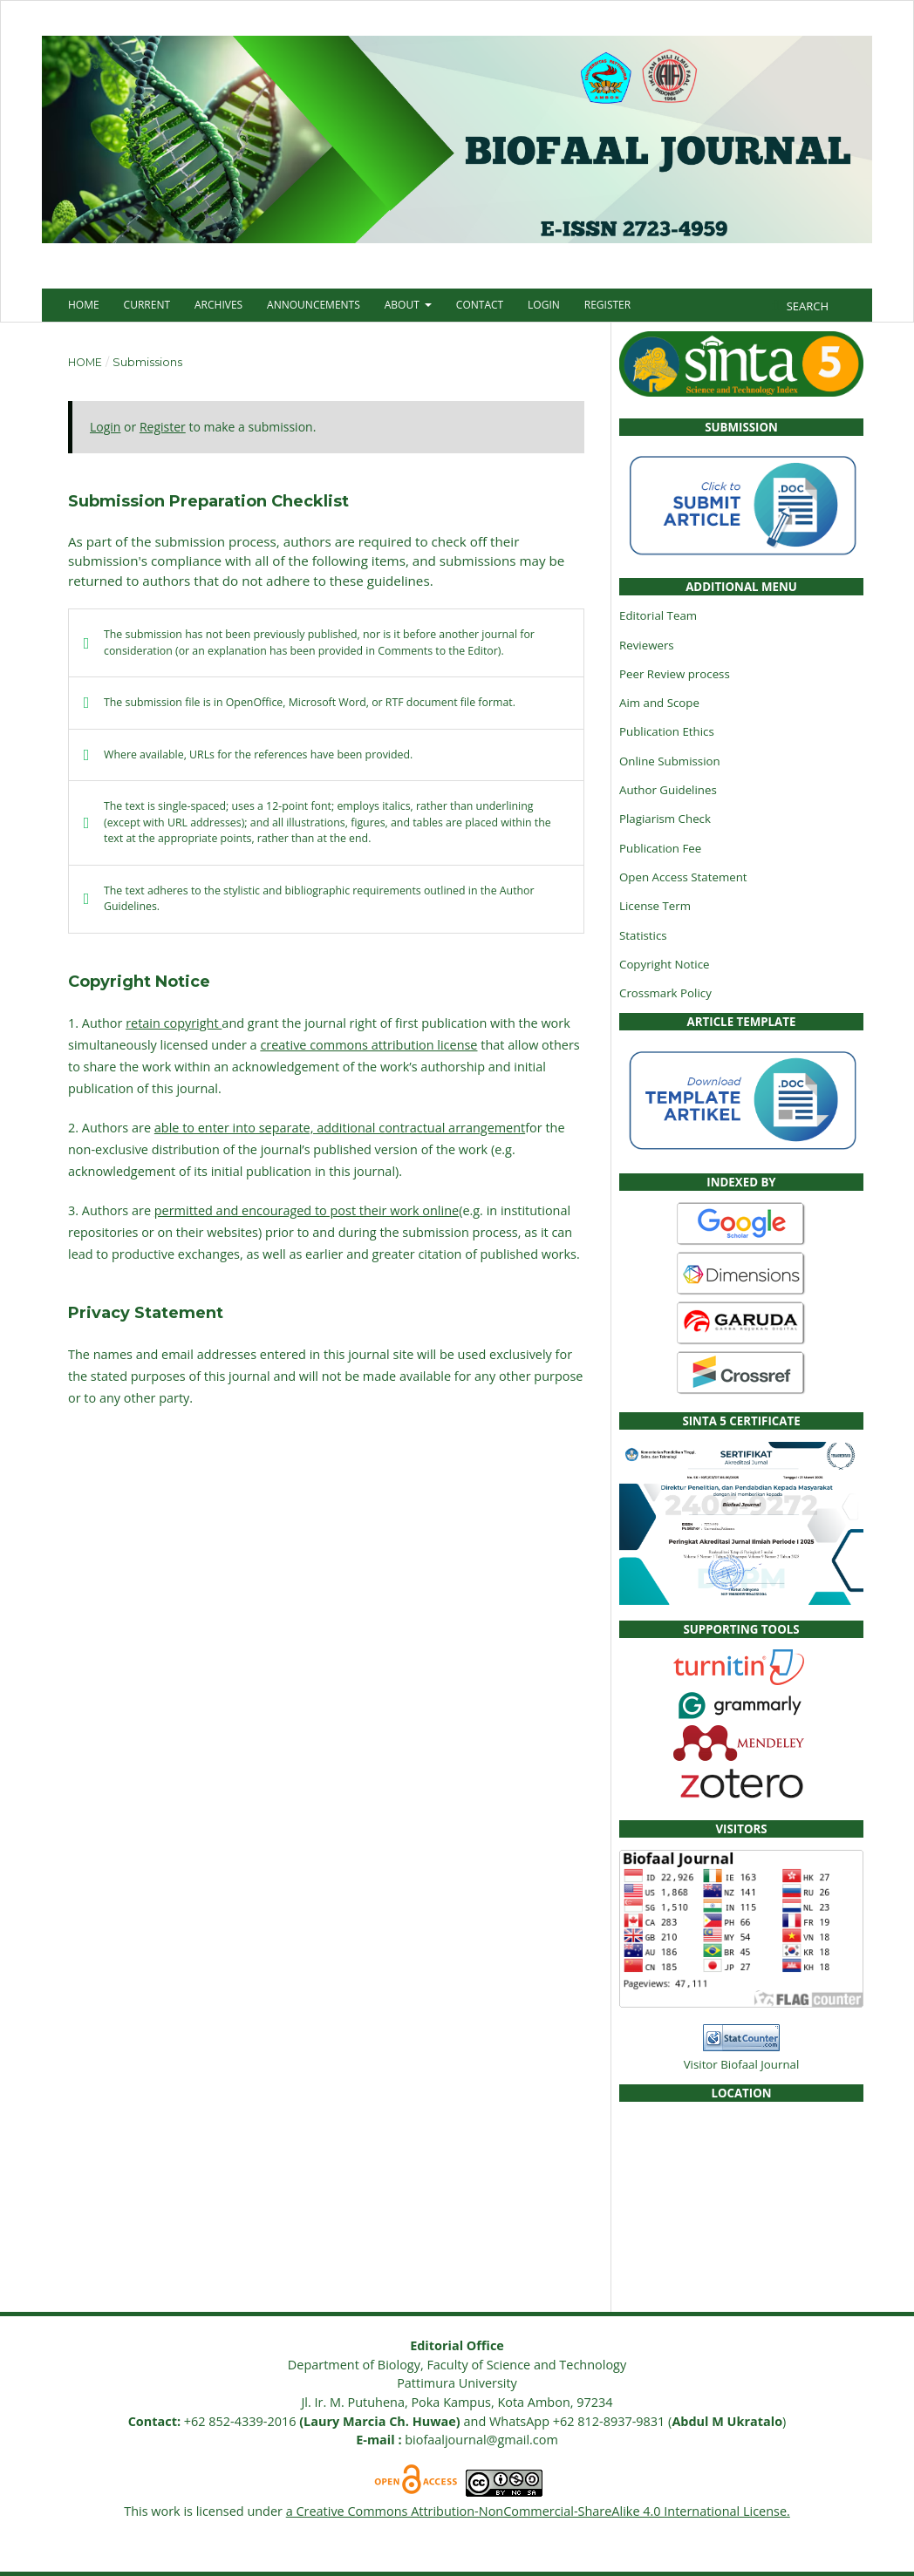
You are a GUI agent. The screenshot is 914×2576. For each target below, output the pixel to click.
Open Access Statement (683, 877)
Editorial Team (658, 615)
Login (544, 304)
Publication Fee (660, 848)
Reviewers (646, 645)
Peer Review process (674, 674)
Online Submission (669, 761)
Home (83, 304)
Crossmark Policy (665, 993)
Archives (218, 304)
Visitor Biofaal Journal (742, 2064)
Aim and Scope (659, 702)
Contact (479, 304)
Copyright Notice (664, 964)
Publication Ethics (666, 731)
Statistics (643, 935)
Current (147, 304)
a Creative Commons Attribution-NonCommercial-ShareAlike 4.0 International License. (538, 2511)
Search (806, 306)
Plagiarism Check (665, 818)
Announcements (313, 304)
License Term (655, 906)
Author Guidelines (668, 790)
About (403, 304)
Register (607, 304)
